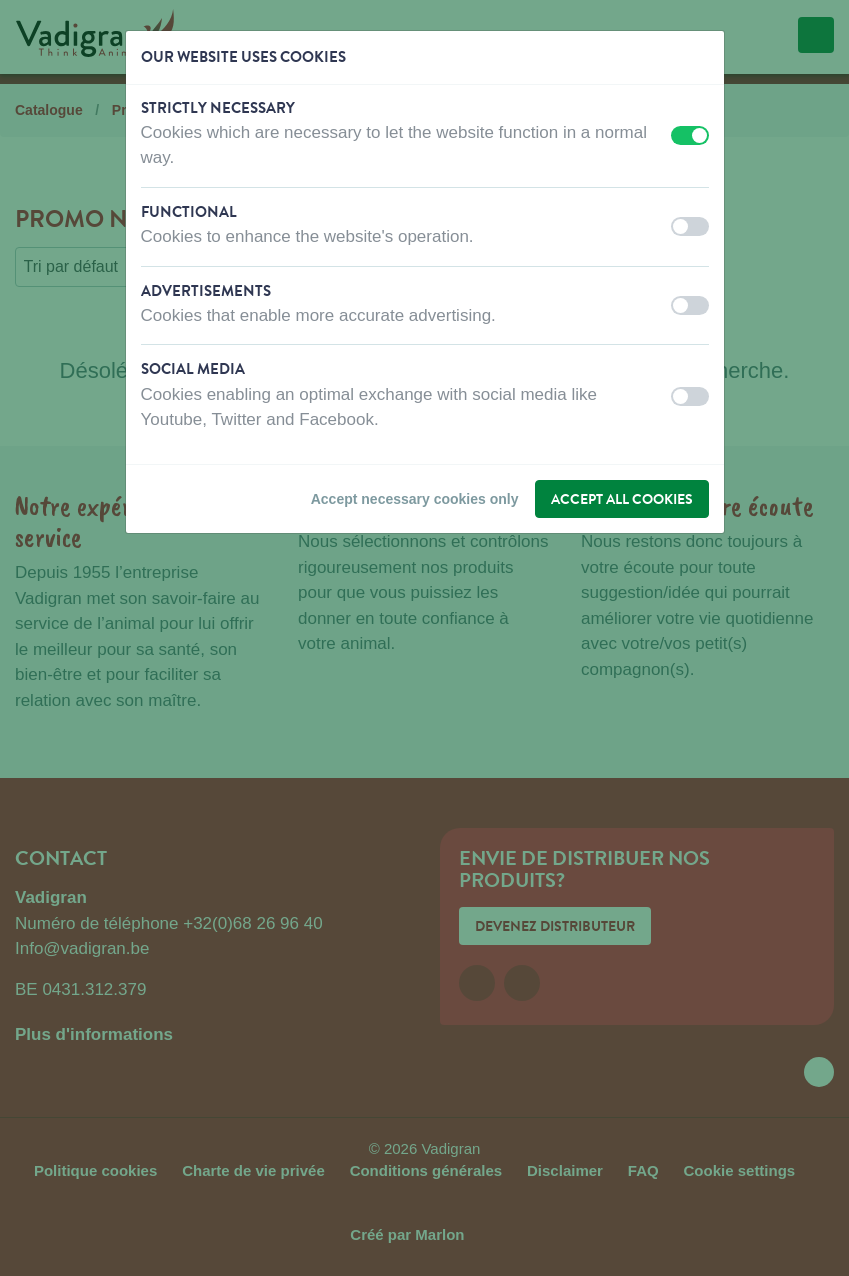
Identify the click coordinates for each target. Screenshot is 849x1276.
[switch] (690, 135)
